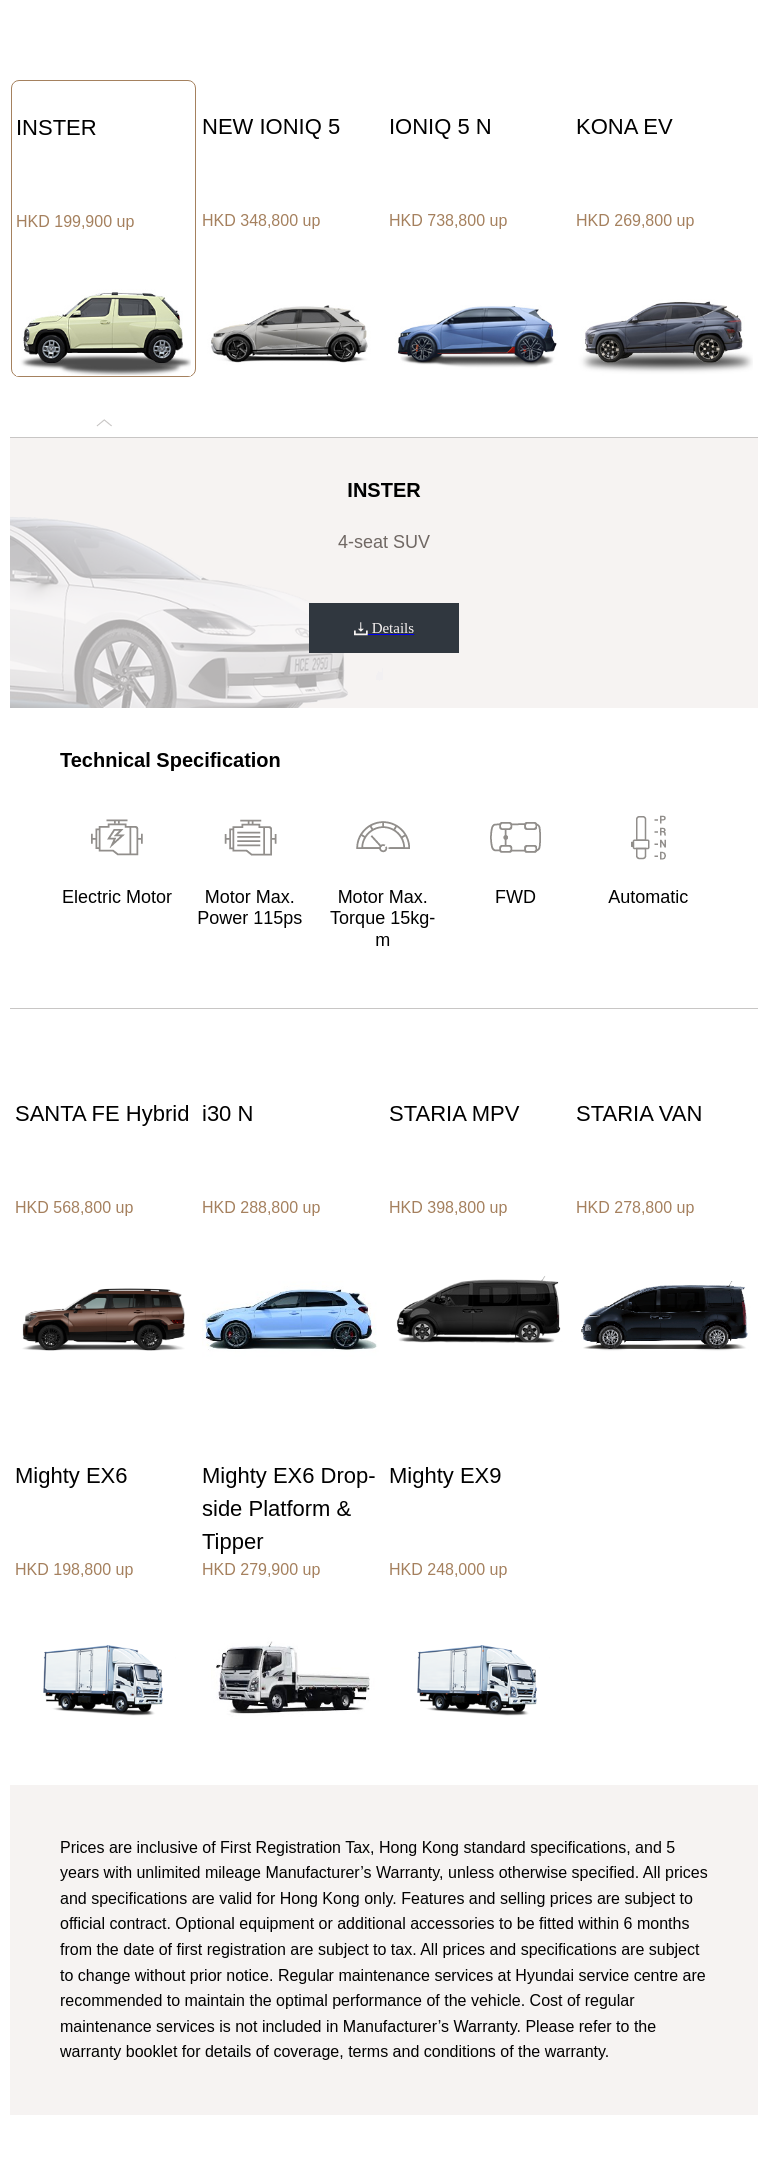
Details (384, 628)
